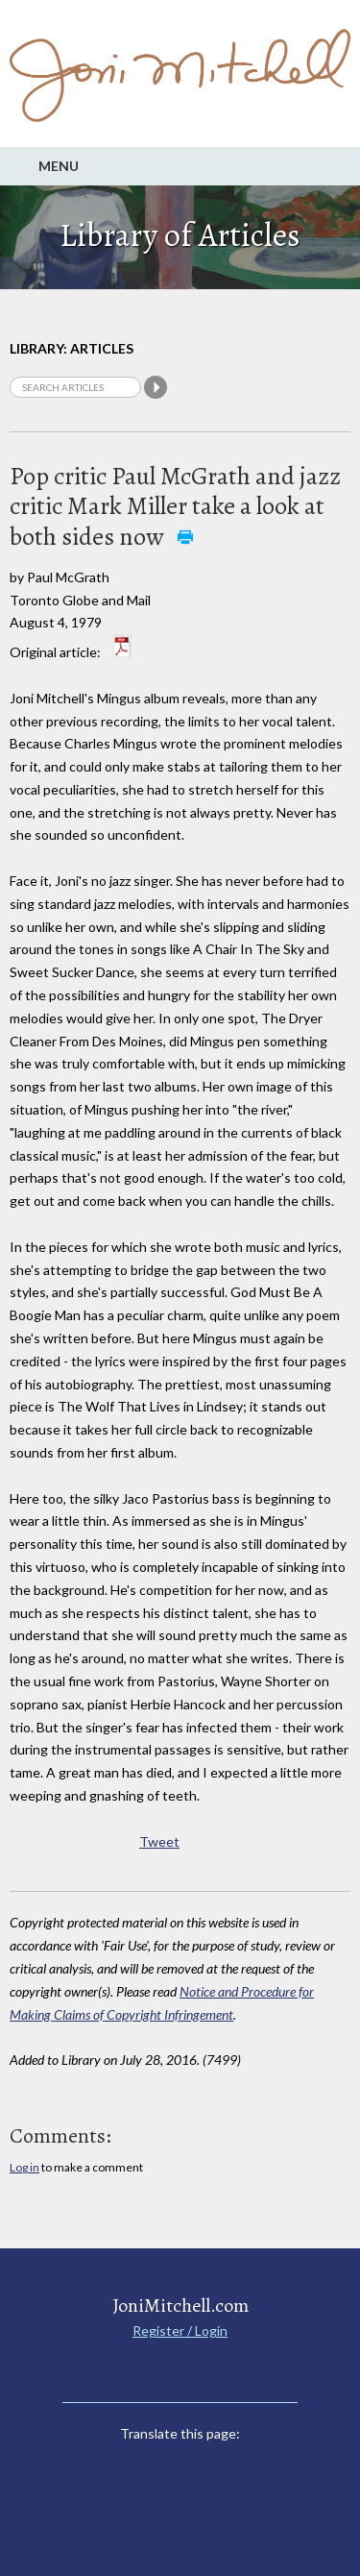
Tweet (159, 1841)
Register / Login (180, 2330)
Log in (24, 2167)
